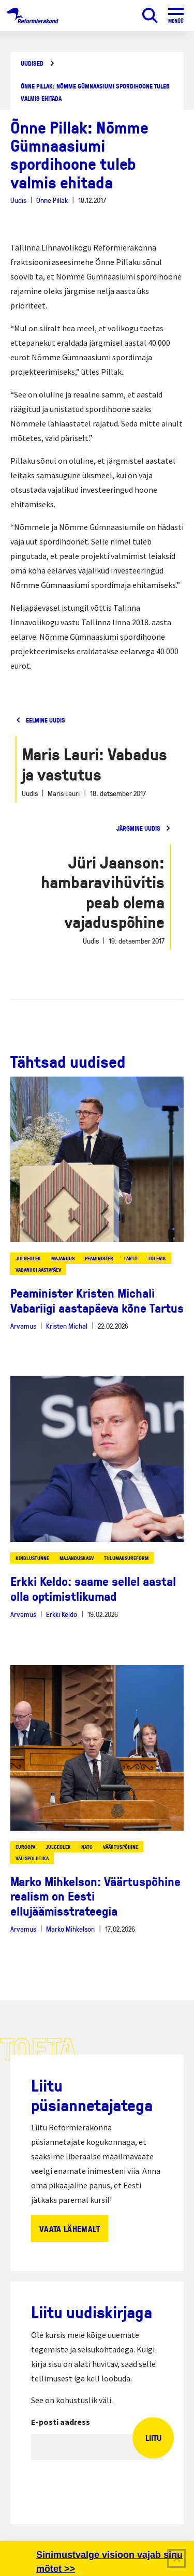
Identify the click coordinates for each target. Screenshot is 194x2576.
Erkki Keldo (61, 1614)
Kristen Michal (66, 1326)
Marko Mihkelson (70, 1929)
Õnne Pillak (52, 200)
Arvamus (23, 1326)
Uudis (18, 200)
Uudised (32, 63)
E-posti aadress (60, 2422)
